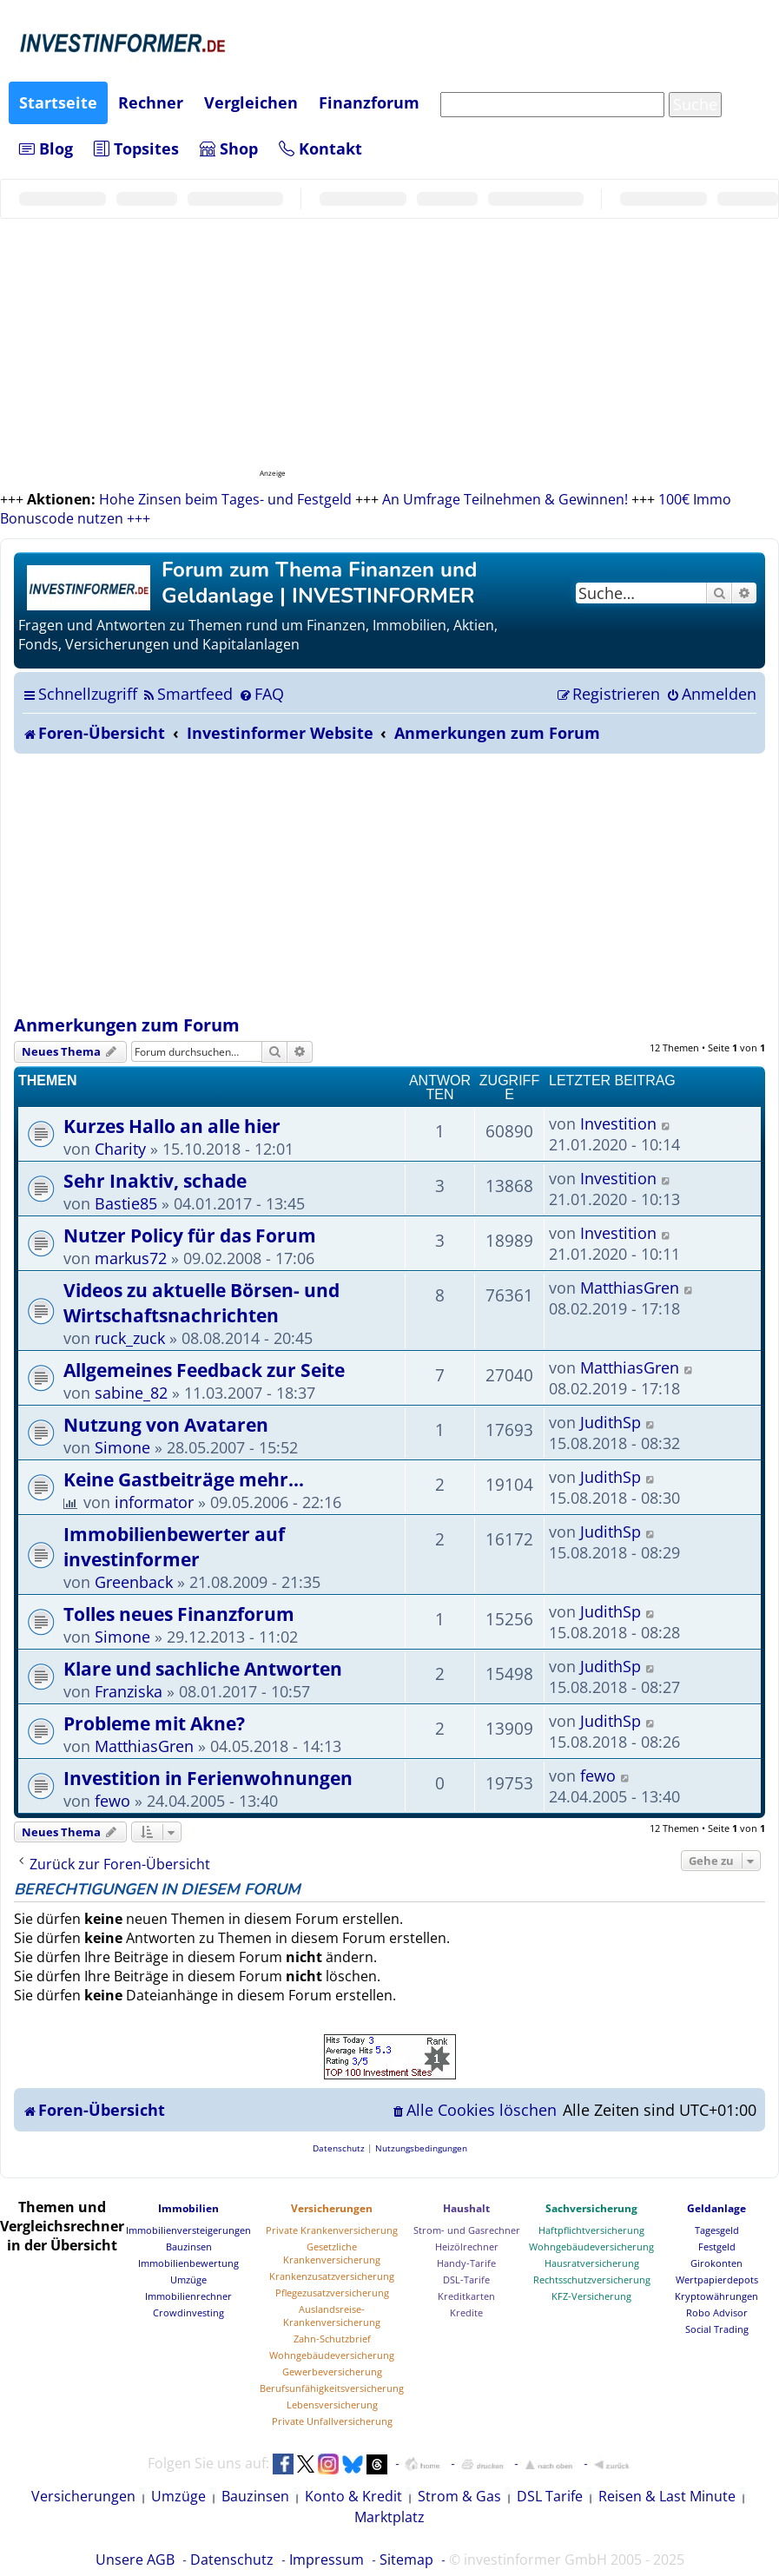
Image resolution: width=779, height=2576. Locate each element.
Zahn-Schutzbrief (332, 2338)
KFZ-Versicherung (591, 2296)
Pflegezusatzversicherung (332, 2292)
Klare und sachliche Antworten (202, 1668)
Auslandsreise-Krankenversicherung (331, 2316)
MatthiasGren (629, 1287)
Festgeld (717, 2246)
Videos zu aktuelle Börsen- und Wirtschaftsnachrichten (201, 1302)
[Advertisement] (389, 883)
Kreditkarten (466, 2296)
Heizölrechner (466, 2246)
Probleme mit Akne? (154, 1723)
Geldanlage (716, 2208)
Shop (229, 148)
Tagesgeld (717, 2230)
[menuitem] (187, 693)
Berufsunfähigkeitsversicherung (332, 2388)
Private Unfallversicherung (332, 2421)
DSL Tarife (550, 2496)
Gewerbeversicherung (332, 2371)
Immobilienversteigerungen (188, 2230)
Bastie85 (126, 1203)
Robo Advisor (717, 2312)
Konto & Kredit (353, 2496)
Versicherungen (332, 2208)
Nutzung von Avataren (165, 1424)
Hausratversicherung (592, 2263)
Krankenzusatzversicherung (331, 2276)
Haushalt (466, 2208)
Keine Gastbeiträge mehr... (183, 1479)
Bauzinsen (189, 2246)
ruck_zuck (130, 1338)
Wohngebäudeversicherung (331, 2355)
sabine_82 (131, 1392)
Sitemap (406, 2559)
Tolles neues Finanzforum (178, 1613)
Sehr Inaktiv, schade (155, 1180)
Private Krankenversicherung (332, 2230)
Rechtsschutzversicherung (591, 2279)
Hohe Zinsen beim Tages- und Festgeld (225, 499)
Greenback (134, 1581)
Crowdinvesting (188, 2312)
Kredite (466, 2312)
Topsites (136, 148)
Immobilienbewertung (188, 2263)
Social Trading (717, 2329)
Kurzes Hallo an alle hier (172, 1125)
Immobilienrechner (188, 2296)
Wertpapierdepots (717, 2279)
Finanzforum (369, 102)
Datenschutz (232, 2559)
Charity (120, 1148)
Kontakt (320, 148)
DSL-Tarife (466, 2279)
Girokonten (716, 2263)
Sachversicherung (591, 2208)
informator (154, 1502)
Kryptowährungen (716, 2296)
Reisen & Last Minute (667, 2496)
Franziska (128, 1691)
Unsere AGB (135, 2559)
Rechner (150, 102)
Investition (618, 1123)
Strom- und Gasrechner (466, 2230)
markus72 (131, 1258)
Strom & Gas (459, 2496)
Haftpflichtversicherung (591, 2230)
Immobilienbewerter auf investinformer (174, 1546)
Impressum (326, 2559)
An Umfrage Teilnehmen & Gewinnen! (505, 499)
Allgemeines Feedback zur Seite (204, 1369)
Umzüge (188, 2279)
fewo (112, 1800)
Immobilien (188, 2208)
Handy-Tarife (466, 2263)
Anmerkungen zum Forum (127, 1025)
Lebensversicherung (332, 2404)
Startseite (58, 102)
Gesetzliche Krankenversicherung (331, 2253)
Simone (122, 1447)
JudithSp (610, 1422)
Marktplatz (389, 2517)
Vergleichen (251, 102)
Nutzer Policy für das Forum (189, 1235)
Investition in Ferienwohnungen (208, 1777)
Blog (46, 148)
